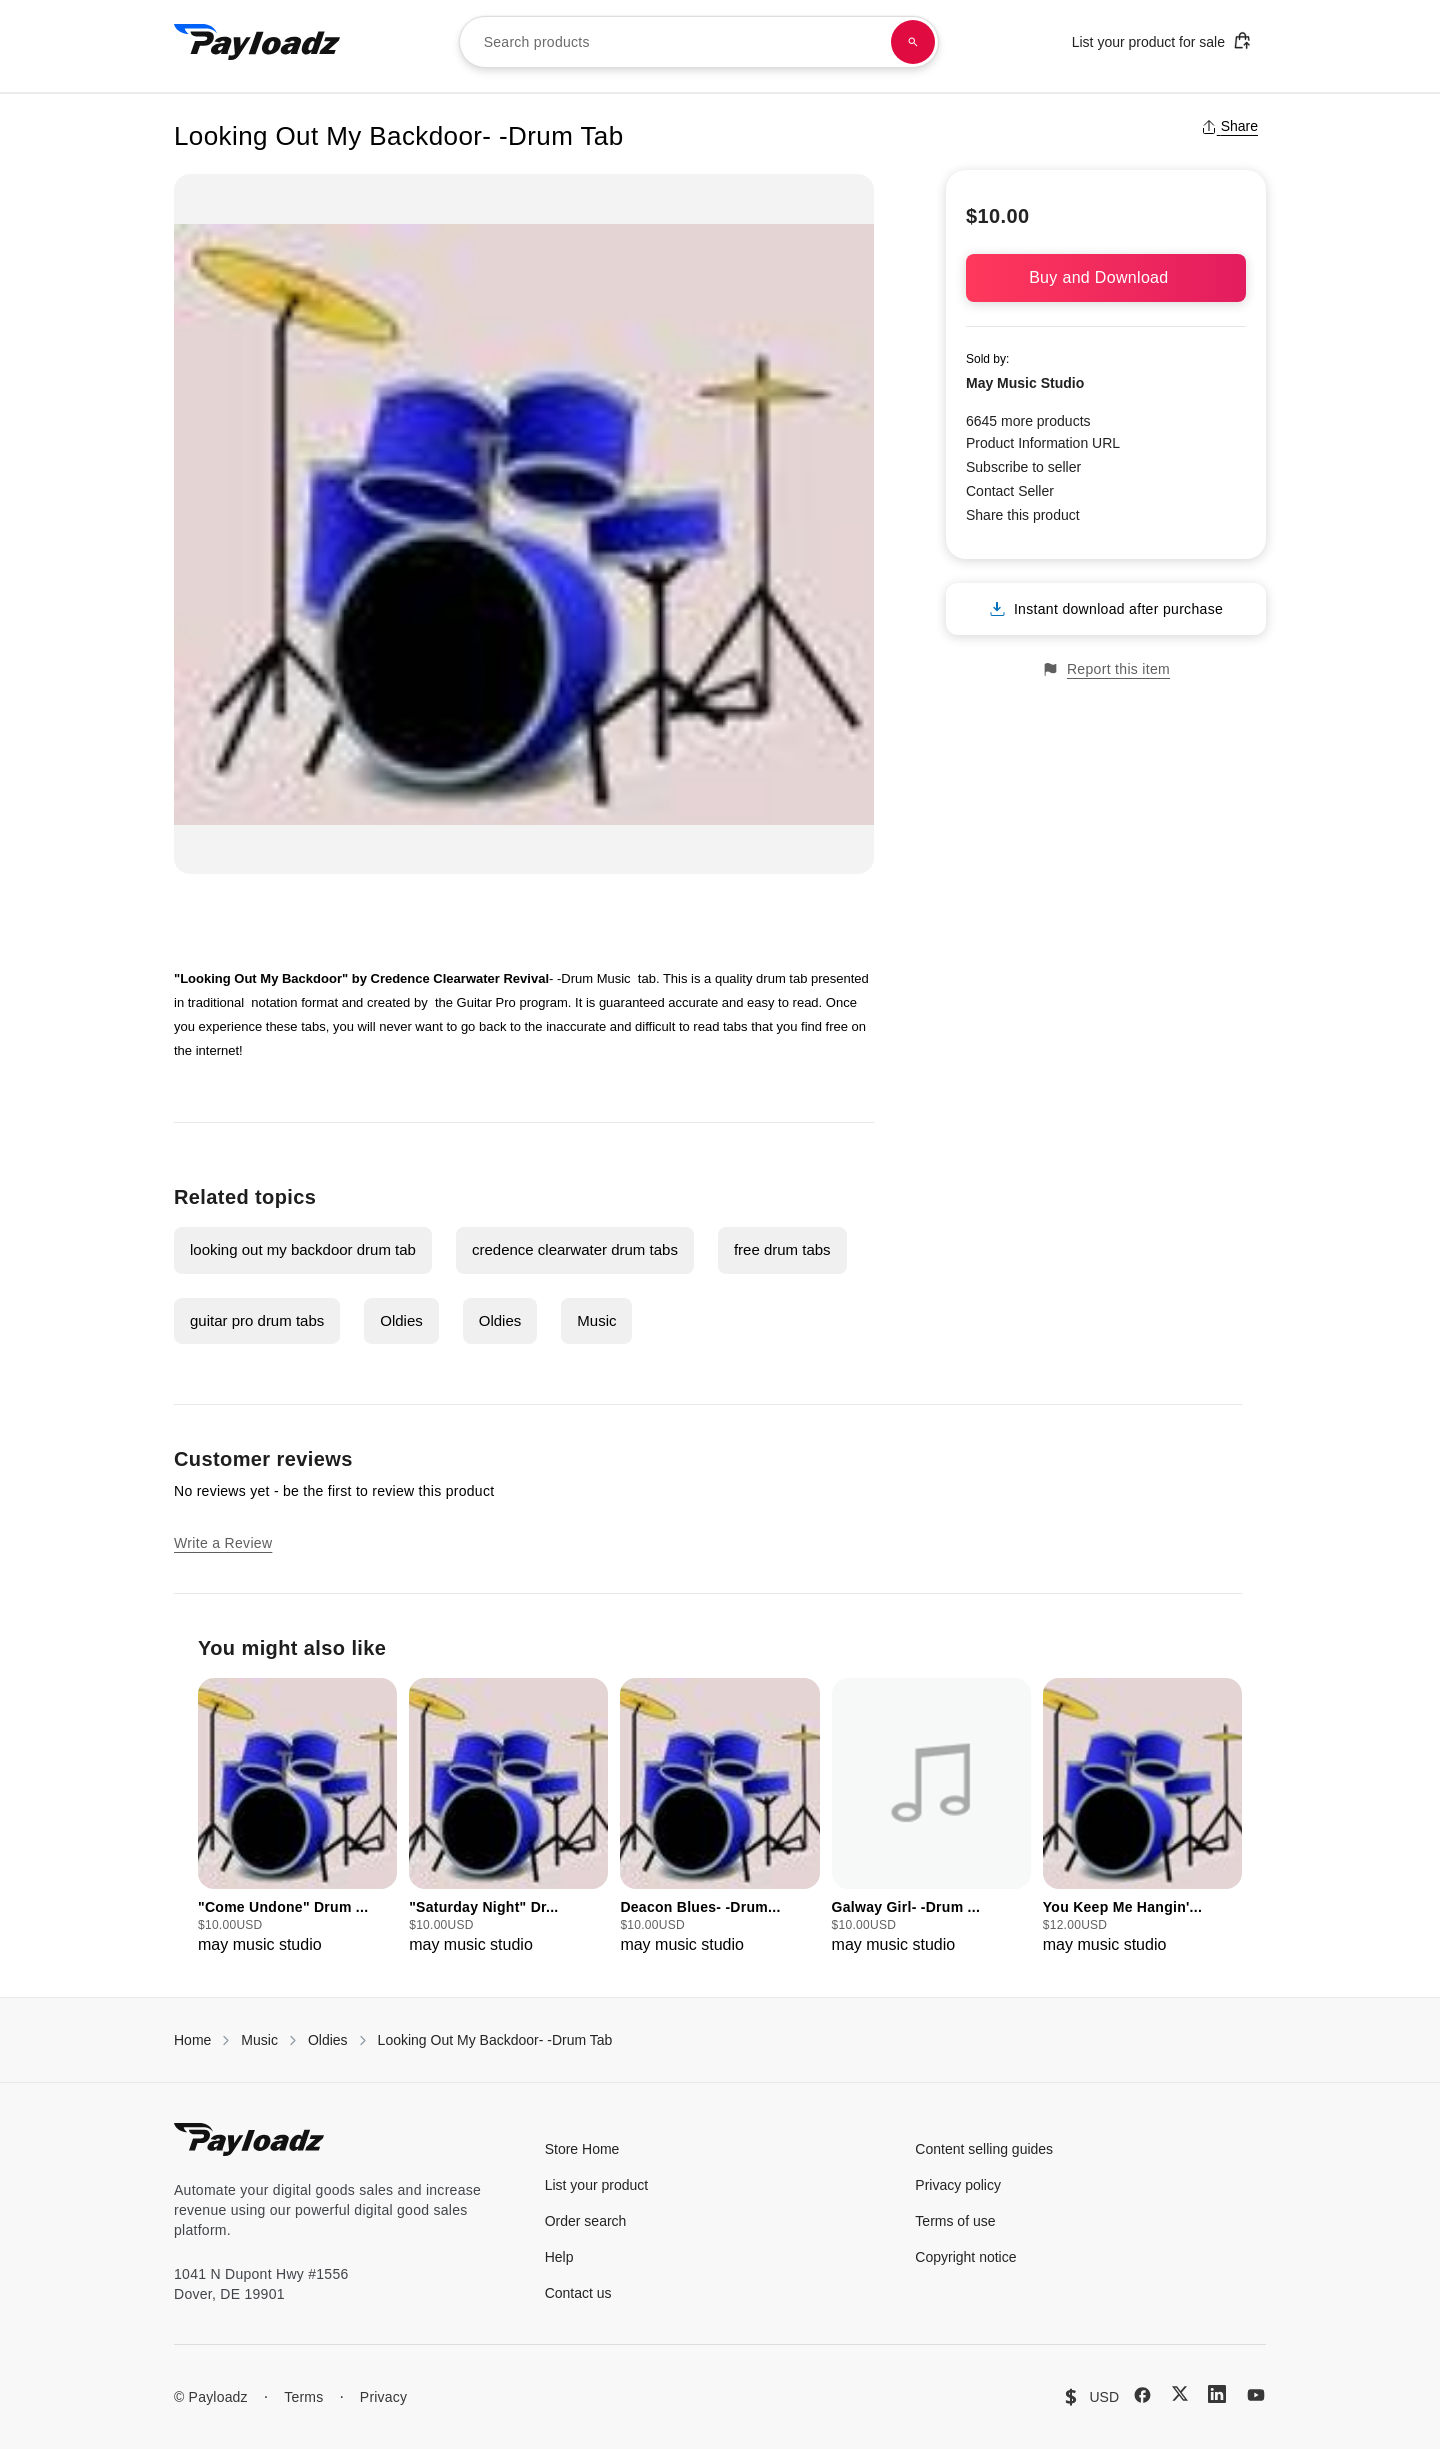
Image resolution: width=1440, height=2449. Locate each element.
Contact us (578, 2293)
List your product (597, 2185)
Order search (586, 2221)
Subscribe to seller (1023, 467)
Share (1229, 126)
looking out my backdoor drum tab (303, 1249)
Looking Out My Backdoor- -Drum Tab (495, 2040)
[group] (297, 1817)
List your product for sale (1162, 40)
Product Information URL (1043, 443)
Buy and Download (1106, 277)
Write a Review (223, 1543)
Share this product (1023, 515)
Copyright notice (965, 2257)
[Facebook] (1142, 2395)
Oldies (401, 1320)
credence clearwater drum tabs (575, 1249)
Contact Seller (1010, 491)
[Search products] (913, 42)
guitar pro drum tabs (257, 1320)
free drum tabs (782, 1249)
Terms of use (955, 2221)
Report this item (1106, 669)
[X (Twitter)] (1180, 2393)
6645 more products (1028, 421)
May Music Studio (1025, 383)
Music (596, 1320)
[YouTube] (1256, 2395)
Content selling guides (984, 2149)
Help (559, 2257)
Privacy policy (958, 2185)
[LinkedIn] (1217, 2394)
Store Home (582, 2149)
